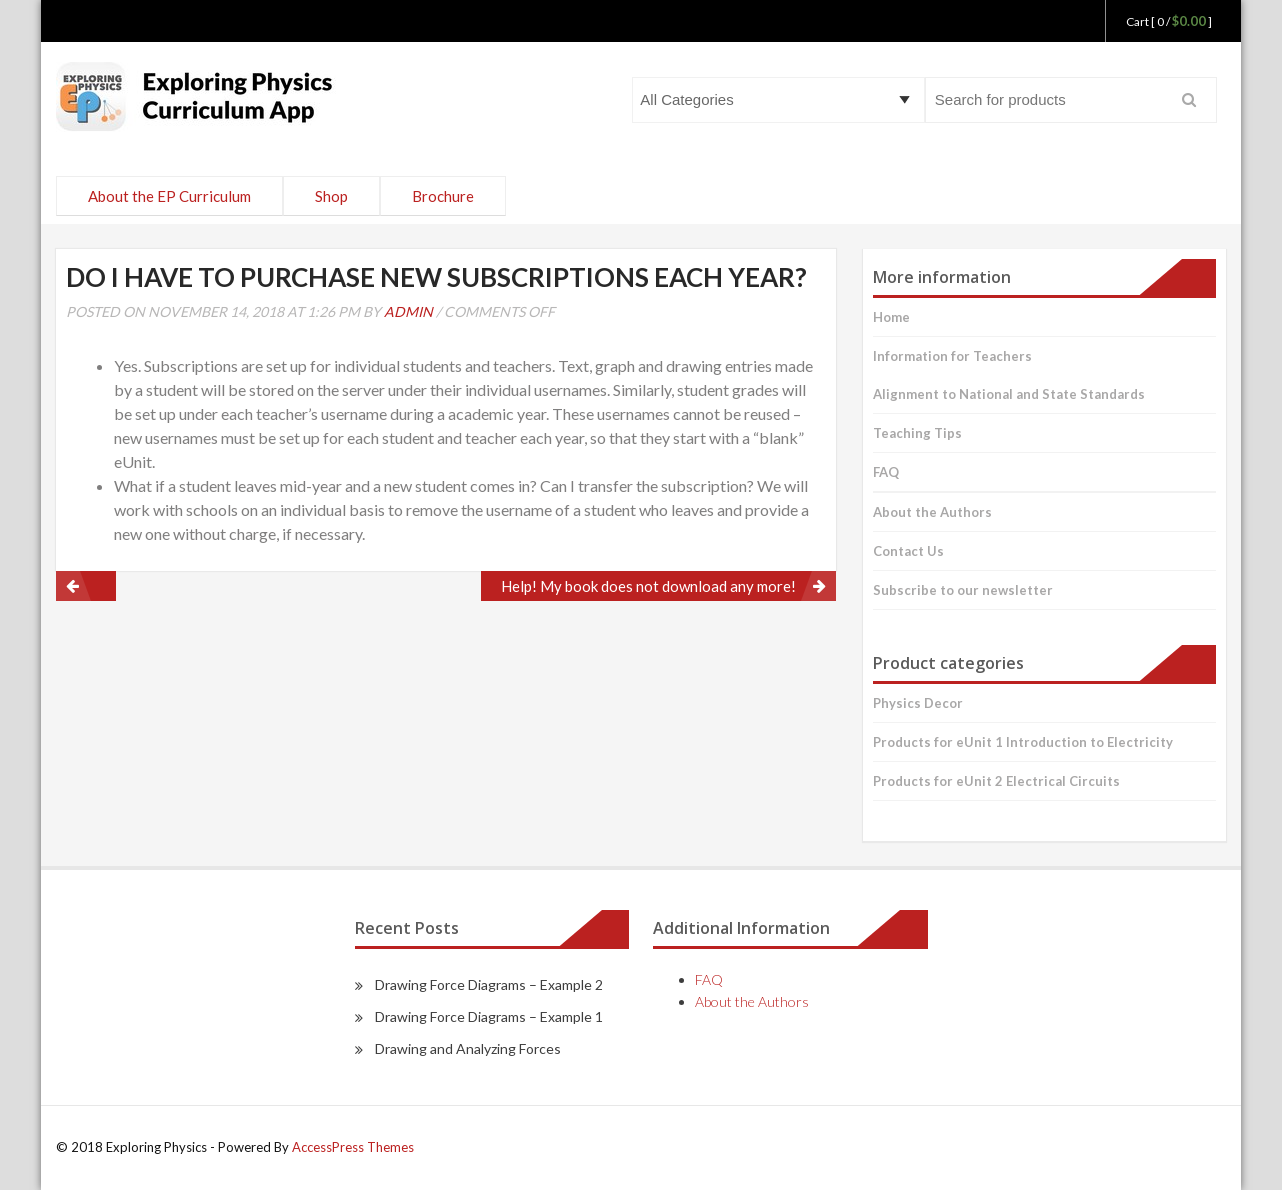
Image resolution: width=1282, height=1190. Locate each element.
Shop (331, 196)
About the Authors (932, 512)
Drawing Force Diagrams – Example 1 (489, 1016)
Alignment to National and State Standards (1009, 394)
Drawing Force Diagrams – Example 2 (489, 984)
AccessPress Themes (353, 1147)
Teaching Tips (917, 433)
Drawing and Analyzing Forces (468, 1048)
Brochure (443, 196)
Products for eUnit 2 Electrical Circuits (996, 781)
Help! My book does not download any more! (648, 586)
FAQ (886, 472)
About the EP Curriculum (169, 196)
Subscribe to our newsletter (963, 590)
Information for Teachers (952, 356)
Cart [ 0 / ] (1169, 21)
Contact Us (908, 551)
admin (408, 311)
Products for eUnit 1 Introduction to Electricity (1023, 742)
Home (891, 317)
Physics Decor (918, 703)
